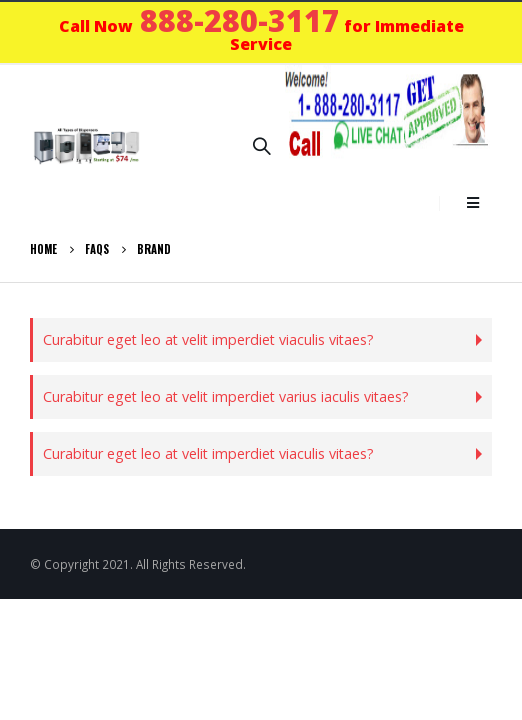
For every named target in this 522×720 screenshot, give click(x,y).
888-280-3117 (240, 20)
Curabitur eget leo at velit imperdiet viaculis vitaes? (208, 339)
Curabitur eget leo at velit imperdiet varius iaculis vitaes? (226, 396)
